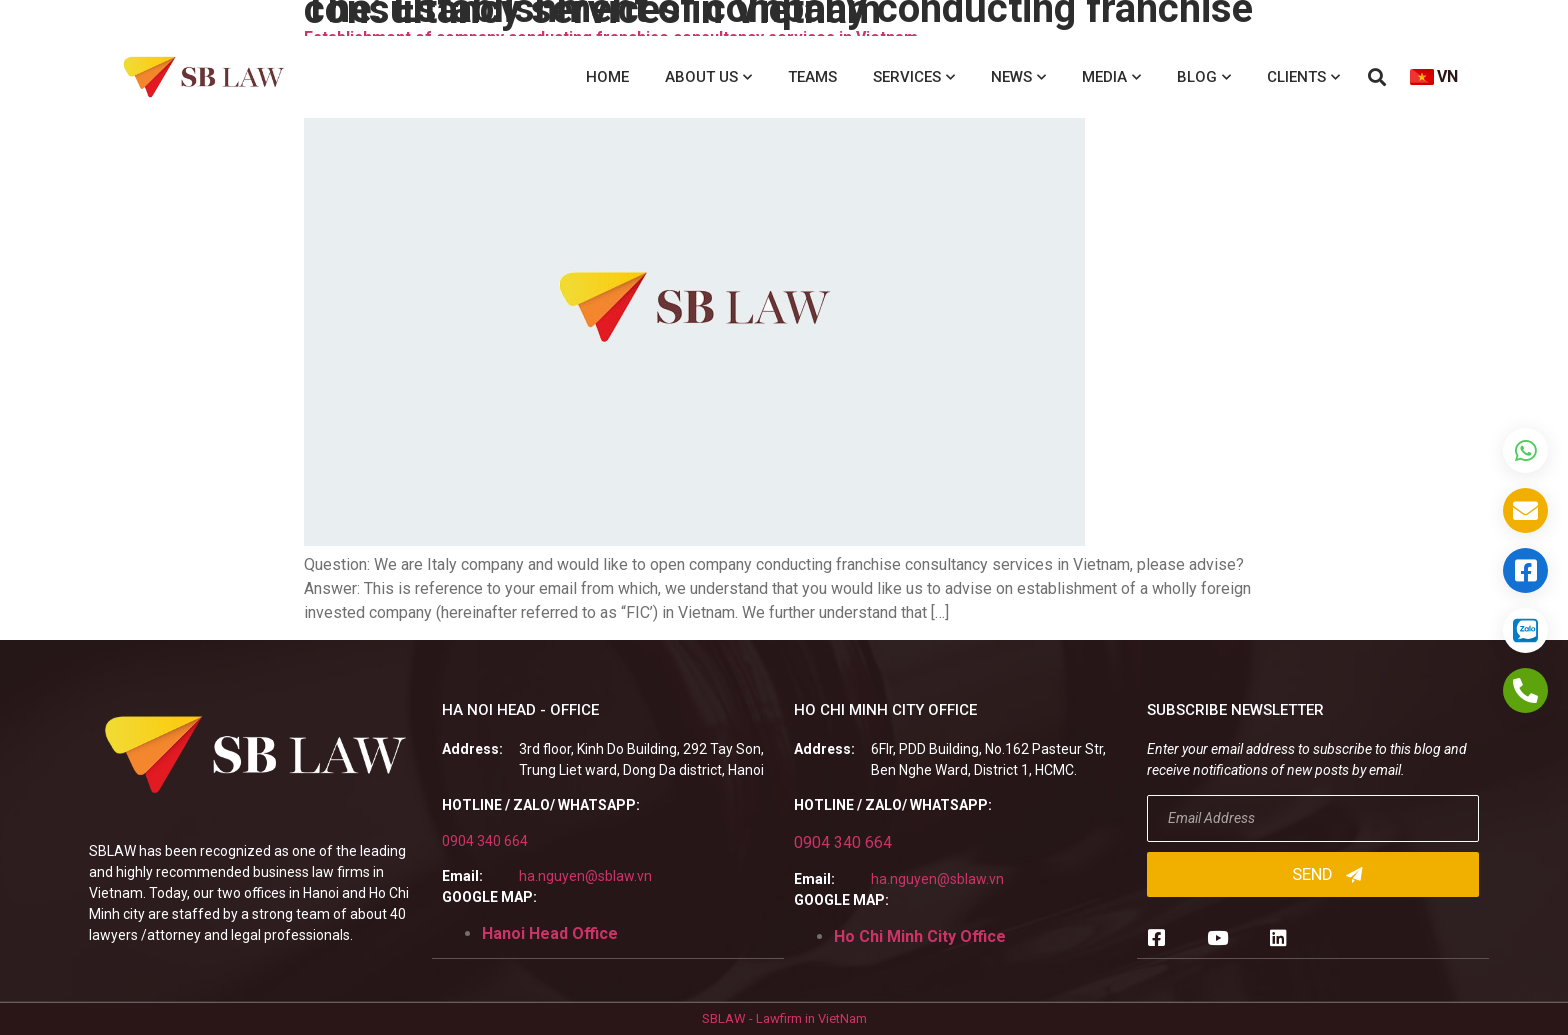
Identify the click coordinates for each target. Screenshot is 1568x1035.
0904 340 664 (485, 841)
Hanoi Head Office (550, 933)
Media (1111, 77)
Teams (812, 77)
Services (914, 77)
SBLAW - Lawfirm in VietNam (784, 1018)
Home (607, 77)
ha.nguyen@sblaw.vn (585, 876)
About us (708, 77)
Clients (1303, 77)
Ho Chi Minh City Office (920, 936)
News (1018, 77)
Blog (1204, 77)
